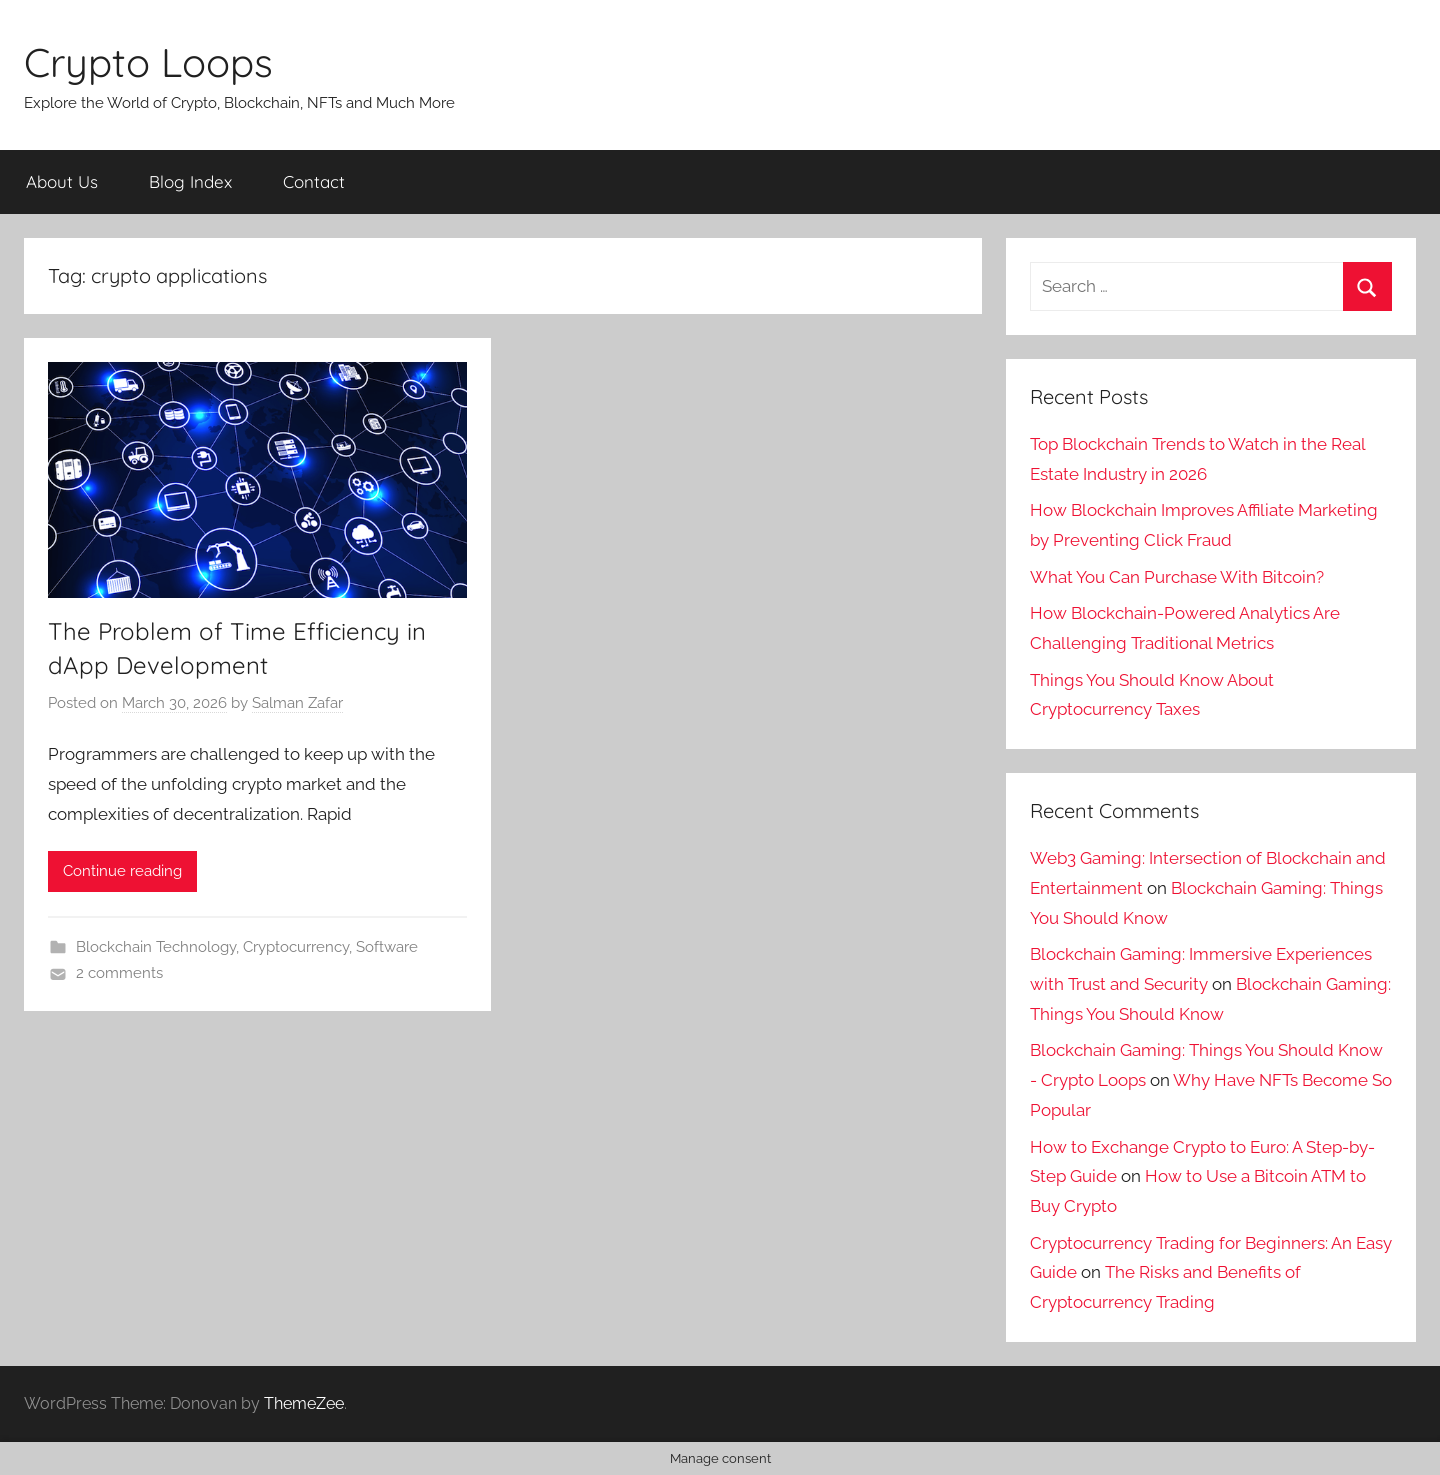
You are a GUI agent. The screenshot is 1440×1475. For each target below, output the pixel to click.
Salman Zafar (297, 703)
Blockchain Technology (156, 947)
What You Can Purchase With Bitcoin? (1177, 577)
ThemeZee (304, 1403)
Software (387, 947)
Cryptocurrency (296, 947)
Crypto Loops (148, 62)
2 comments (119, 973)
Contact (314, 181)
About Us (62, 181)
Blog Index (190, 181)
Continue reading (122, 871)
